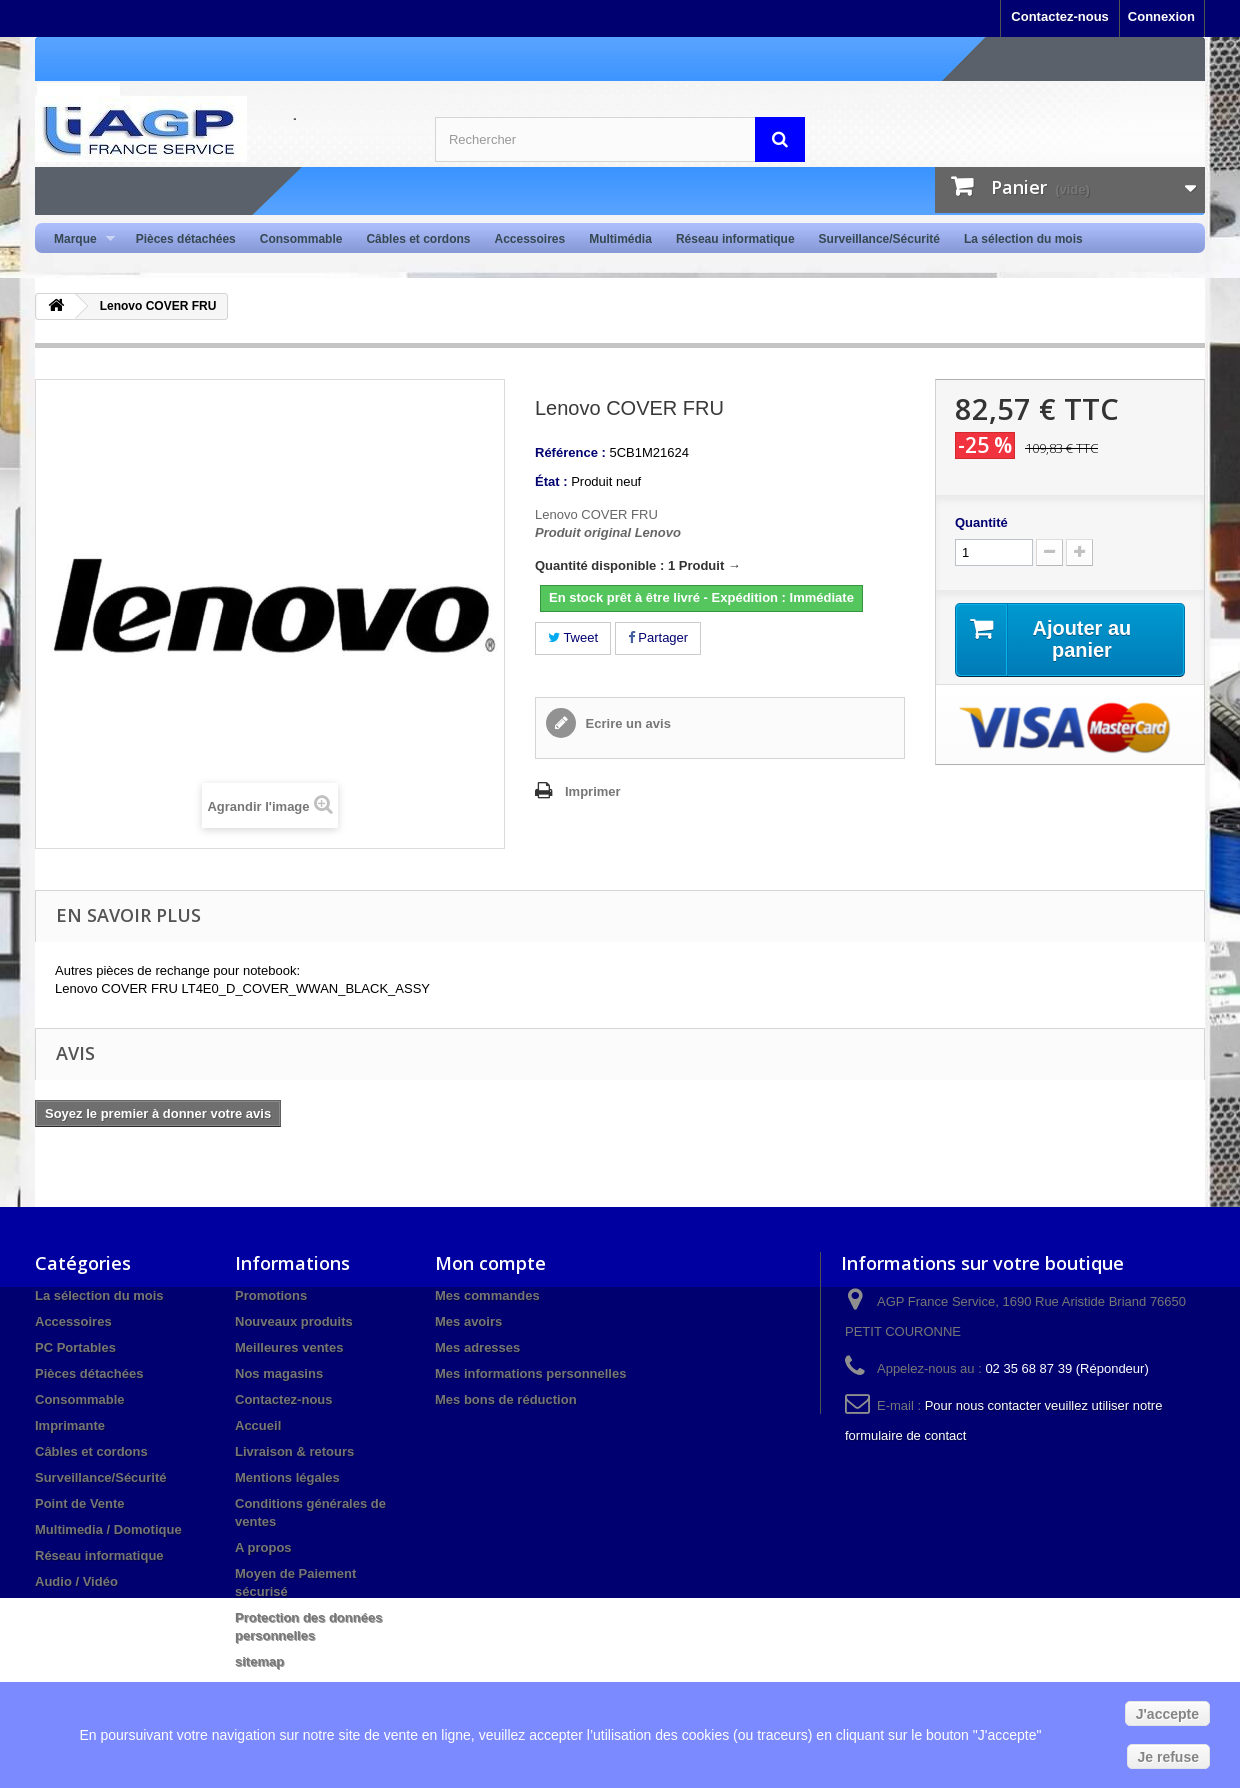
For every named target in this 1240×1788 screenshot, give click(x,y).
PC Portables (75, 1347)
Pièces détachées (186, 239)
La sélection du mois (1023, 239)
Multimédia (620, 239)
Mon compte (490, 1263)
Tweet (573, 637)
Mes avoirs (468, 1321)
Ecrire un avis (626, 723)
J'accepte (1167, 1714)
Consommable (301, 239)
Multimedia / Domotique (108, 1529)
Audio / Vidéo (76, 1581)
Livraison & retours (294, 1451)
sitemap (259, 1661)
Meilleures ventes (289, 1347)
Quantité (981, 522)
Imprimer (593, 791)
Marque (78, 239)
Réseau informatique (735, 239)
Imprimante (70, 1425)
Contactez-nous (1060, 16)
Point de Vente (80, 1503)
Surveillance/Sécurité (879, 239)
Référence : (570, 452)
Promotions (271, 1295)
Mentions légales (287, 1477)
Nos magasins (279, 1373)
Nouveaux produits (294, 1321)
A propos (263, 1547)
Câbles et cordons (418, 239)
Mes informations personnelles (530, 1373)
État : (551, 481)
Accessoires (529, 239)
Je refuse (1168, 1757)
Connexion (1161, 16)
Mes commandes (487, 1295)
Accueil (258, 1425)
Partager (658, 637)
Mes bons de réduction (506, 1399)
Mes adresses (477, 1347)
